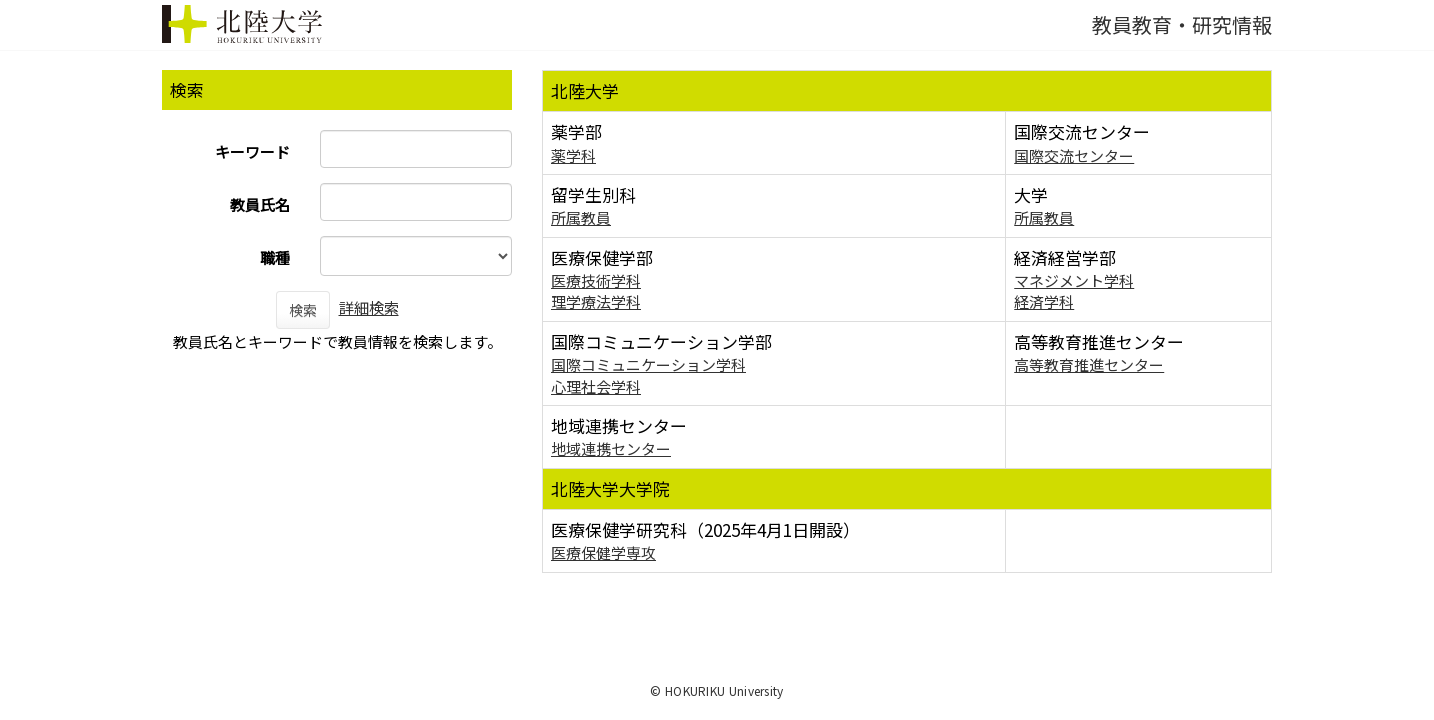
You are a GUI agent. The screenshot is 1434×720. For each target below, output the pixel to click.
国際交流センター (1074, 155)
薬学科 (573, 155)
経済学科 (1044, 301)
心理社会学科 (596, 386)
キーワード (252, 151)
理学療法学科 (596, 301)
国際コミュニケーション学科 (648, 364)
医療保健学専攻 (603, 552)
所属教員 (581, 217)
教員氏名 (260, 204)
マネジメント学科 (1074, 280)
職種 (275, 257)
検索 (303, 310)
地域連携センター (611, 448)
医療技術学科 (596, 280)
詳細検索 (369, 307)
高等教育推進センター (1089, 364)
